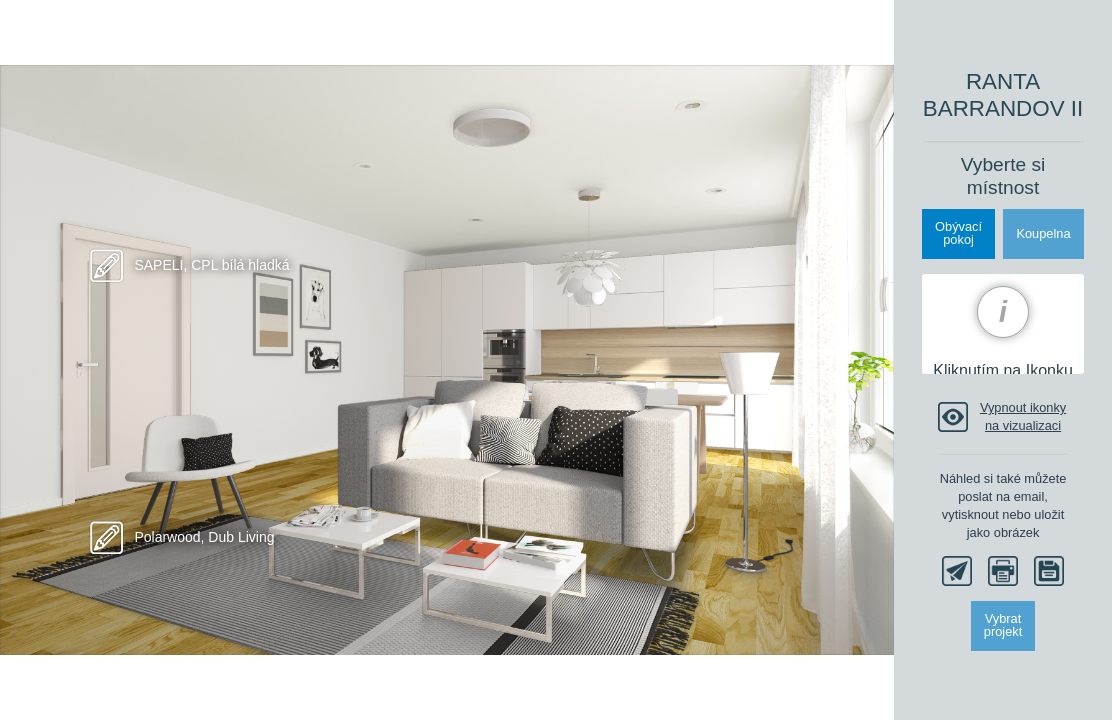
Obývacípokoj (958, 233)
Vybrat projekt (1003, 625)
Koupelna (1043, 233)
